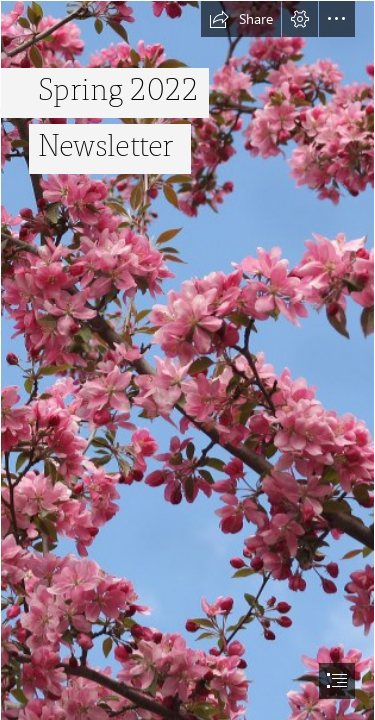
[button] (241, 19)
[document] (187, 360)
